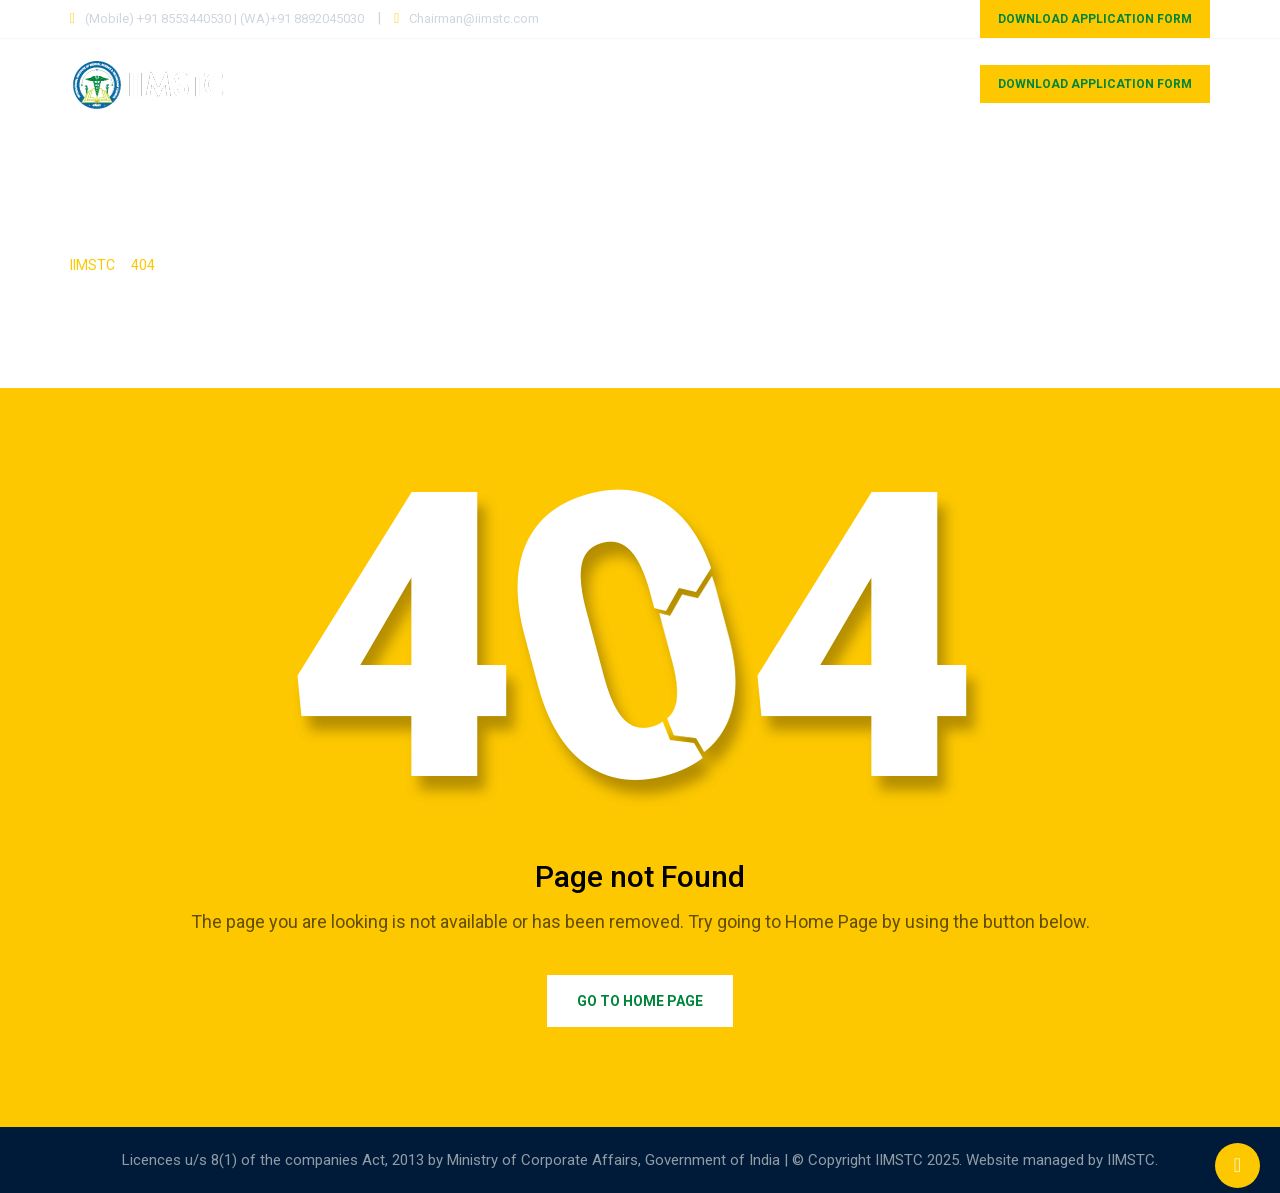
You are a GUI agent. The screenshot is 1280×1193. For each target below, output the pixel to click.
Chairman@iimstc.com (474, 18)
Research (956, 174)
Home (485, 84)
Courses (574, 84)
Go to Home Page (640, 1001)
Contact (1160, 174)
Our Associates (703, 84)
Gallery (1060, 174)
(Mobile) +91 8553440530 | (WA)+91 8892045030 (224, 18)
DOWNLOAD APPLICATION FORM (1095, 19)
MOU (923, 84)
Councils (835, 84)
